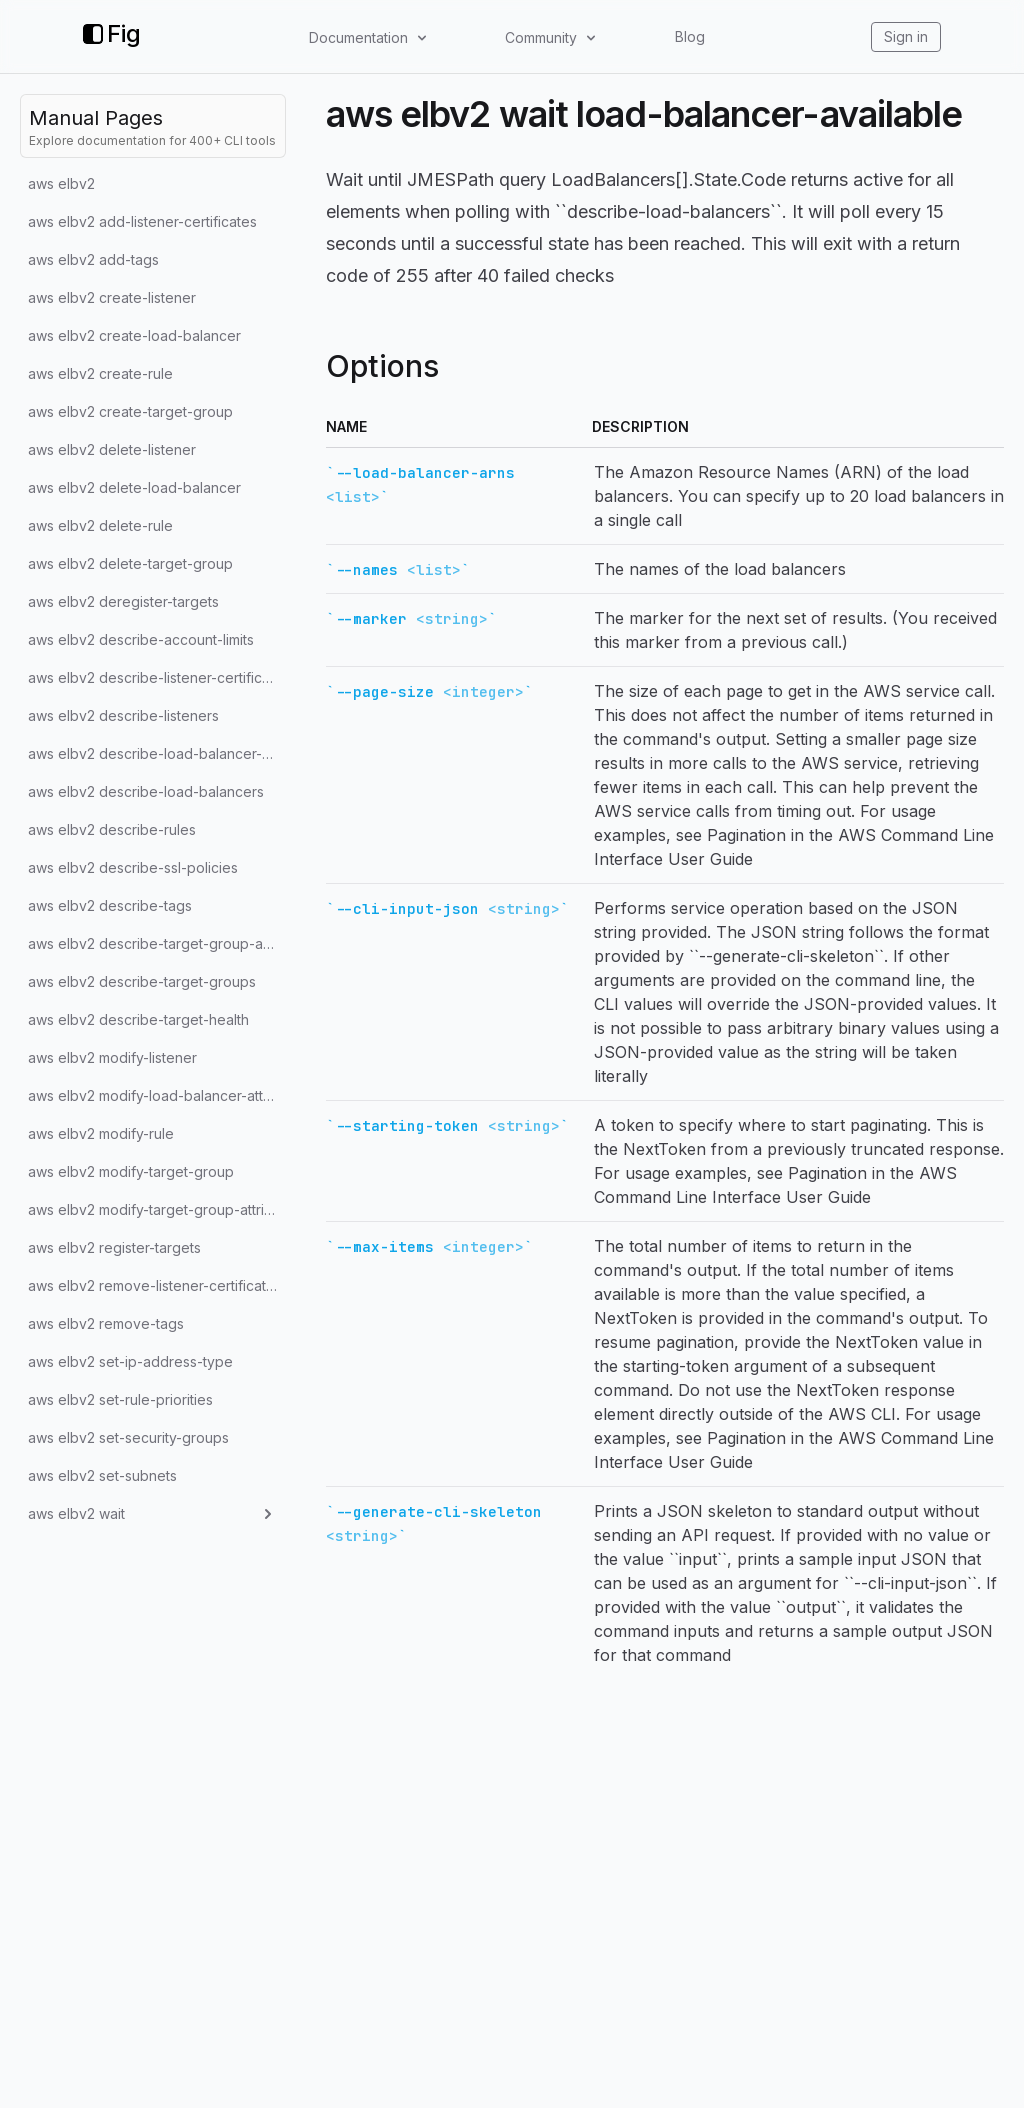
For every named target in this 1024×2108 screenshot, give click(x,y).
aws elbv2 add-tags (93, 259)
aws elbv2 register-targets (114, 1247)
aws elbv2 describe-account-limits (141, 639)
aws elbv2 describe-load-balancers (146, 791)
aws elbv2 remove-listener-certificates (155, 1285)
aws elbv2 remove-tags (106, 1323)
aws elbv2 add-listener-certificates (142, 221)
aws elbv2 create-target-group (130, 411)
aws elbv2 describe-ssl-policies (133, 867)
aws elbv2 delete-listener (112, 449)
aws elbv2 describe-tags (110, 905)
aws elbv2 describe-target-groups (142, 981)
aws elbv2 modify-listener (112, 1057)
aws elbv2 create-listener (112, 297)
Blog (690, 36)
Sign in (906, 36)
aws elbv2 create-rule (100, 373)
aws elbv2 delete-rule (100, 525)
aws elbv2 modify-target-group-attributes (157, 1209)
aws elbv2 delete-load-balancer (134, 487)
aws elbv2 (61, 183)
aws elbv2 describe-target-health (138, 1019)
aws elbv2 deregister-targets (123, 601)
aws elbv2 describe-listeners (123, 715)
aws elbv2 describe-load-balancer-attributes (157, 753)
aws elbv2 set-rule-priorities (120, 1399)
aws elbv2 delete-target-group (130, 563)
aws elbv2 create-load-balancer (134, 335)
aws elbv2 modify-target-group (131, 1171)
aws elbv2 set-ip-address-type (130, 1361)
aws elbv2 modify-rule (101, 1133)
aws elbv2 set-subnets (102, 1475)
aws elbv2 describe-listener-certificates (157, 677)
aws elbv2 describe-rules (112, 829)
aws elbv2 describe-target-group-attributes (157, 943)
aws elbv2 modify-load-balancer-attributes (157, 1095)
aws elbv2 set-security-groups (128, 1437)
